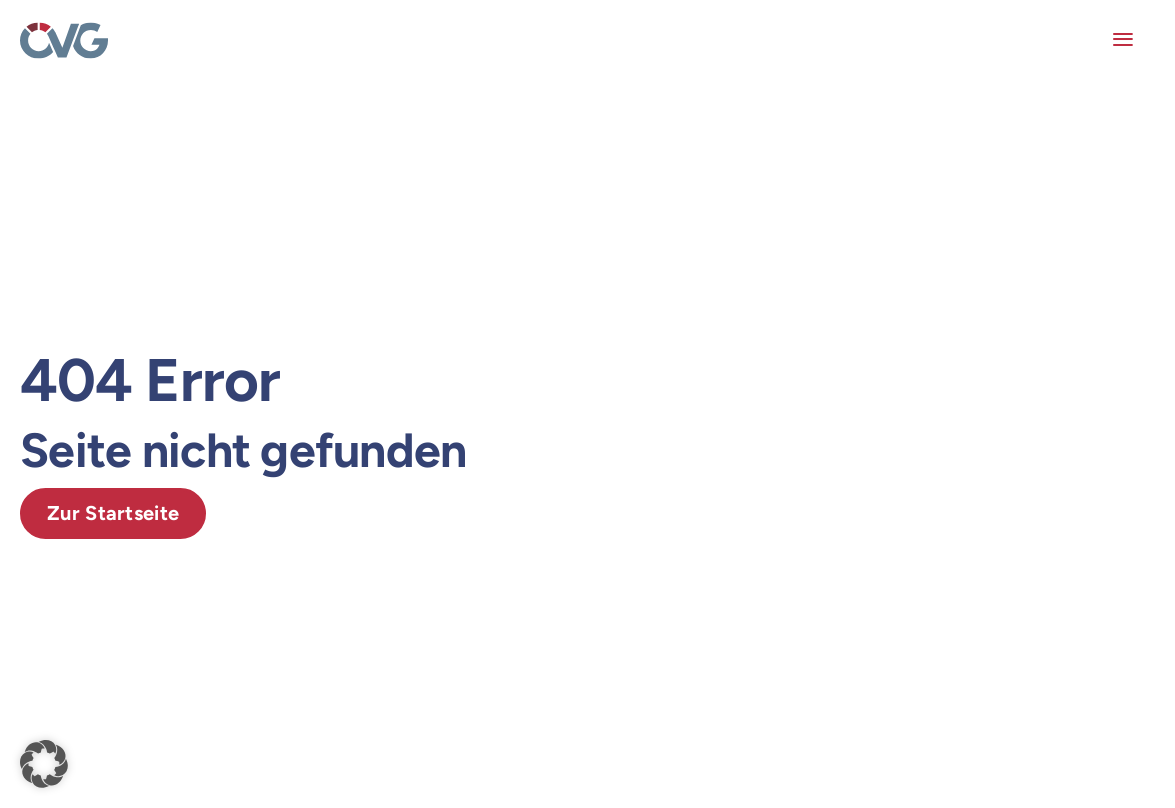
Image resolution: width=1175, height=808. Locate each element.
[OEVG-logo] (64, 32)
